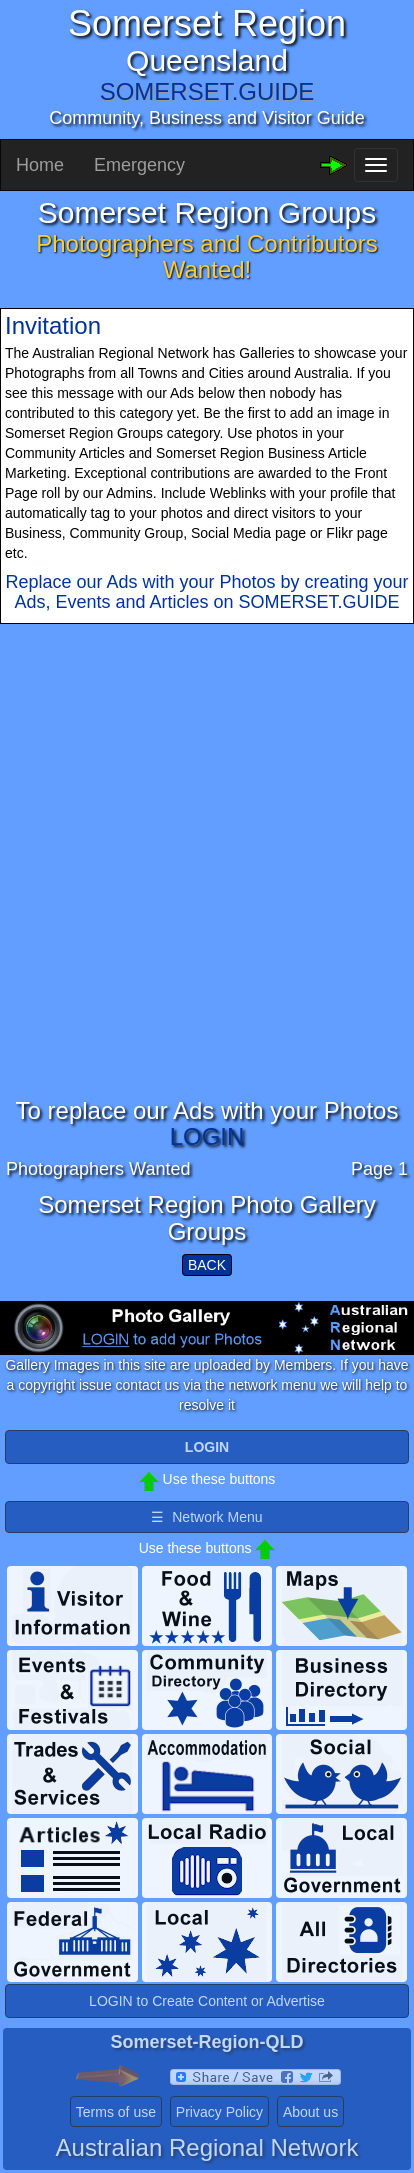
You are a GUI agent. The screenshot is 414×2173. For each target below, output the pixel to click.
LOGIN (207, 1136)
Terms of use (116, 2112)
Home (40, 165)
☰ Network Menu (206, 1517)
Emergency (139, 165)
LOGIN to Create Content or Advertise (207, 2001)
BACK (207, 1265)
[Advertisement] (207, 891)
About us (310, 2112)
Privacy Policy (219, 2112)
